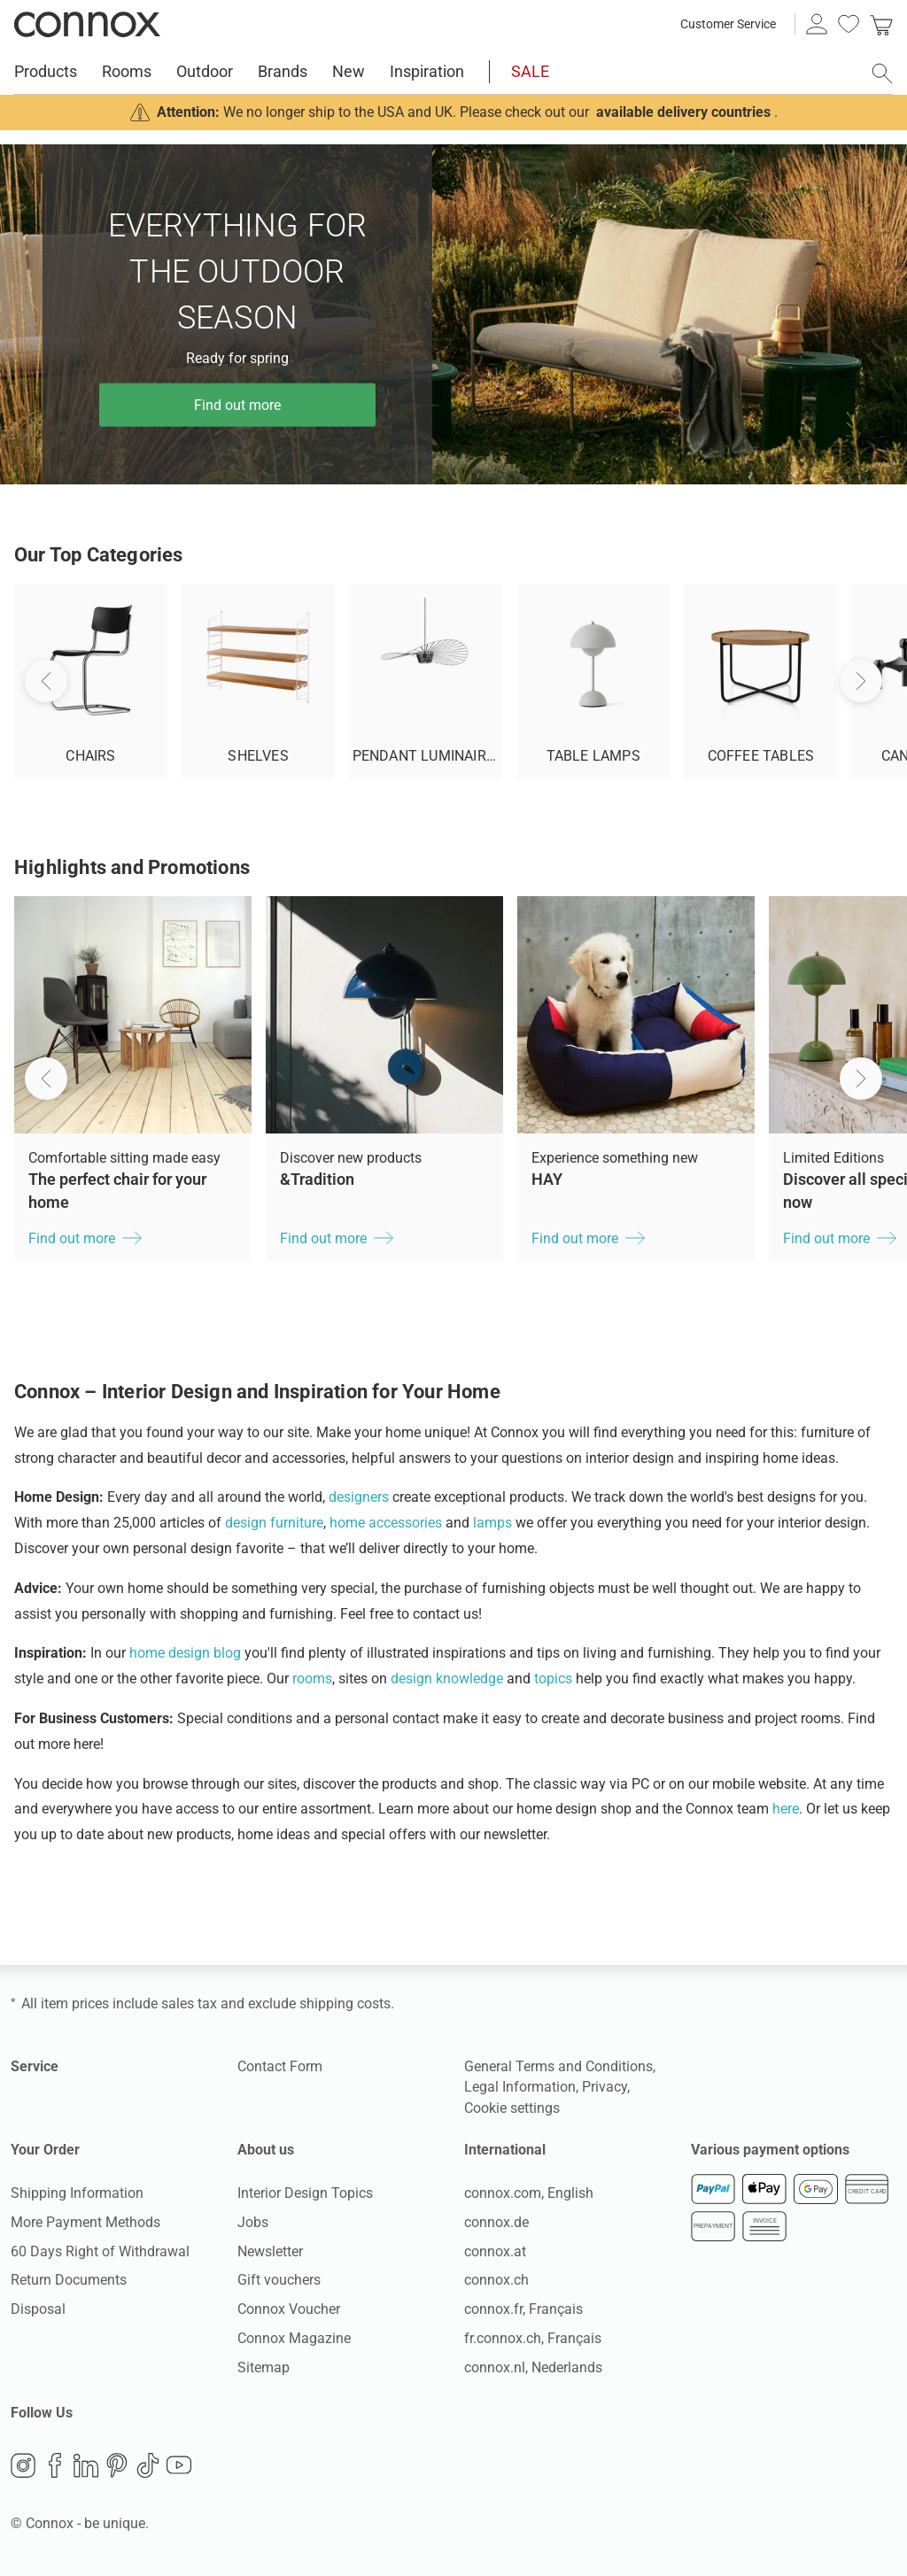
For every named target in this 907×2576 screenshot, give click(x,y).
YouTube (179, 2465)
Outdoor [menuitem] (204, 71)
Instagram (23, 2465)
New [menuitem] (348, 71)
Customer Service (728, 24)
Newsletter (270, 2251)
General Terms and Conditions (558, 2066)
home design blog (185, 1652)
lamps (492, 1522)
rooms (312, 1678)
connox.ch (496, 2279)
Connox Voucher (288, 2309)
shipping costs (345, 2003)
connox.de (496, 2222)
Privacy (604, 2086)
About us (265, 2149)
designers (359, 1497)
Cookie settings (512, 2108)
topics (553, 1678)
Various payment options (770, 2149)
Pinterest (117, 2465)
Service (34, 2066)
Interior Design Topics (305, 2193)
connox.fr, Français (523, 2309)
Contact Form (279, 2066)
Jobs (252, 2222)
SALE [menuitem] (530, 71)
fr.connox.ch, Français (532, 2338)
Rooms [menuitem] (126, 71)
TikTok (148, 2465)
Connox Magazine (294, 2338)
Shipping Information (77, 2193)
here (785, 1808)
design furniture (274, 1522)
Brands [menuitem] (282, 71)
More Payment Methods (85, 2222)
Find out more (237, 404)
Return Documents (69, 2279)
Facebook (55, 2465)
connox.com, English (528, 2193)
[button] (46, 1078)
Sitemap (263, 2367)
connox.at (495, 2251)
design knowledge (447, 1678)
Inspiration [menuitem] (427, 71)
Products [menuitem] (45, 71)
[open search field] (882, 73)
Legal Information (520, 2086)
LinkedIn (86, 2465)
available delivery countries (683, 112)
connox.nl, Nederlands (533, 2367)
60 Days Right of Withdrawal (100, 2251)
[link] (881, 24)
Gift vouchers (279, 2279)
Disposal (38, 2309)
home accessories (385, 1522)
